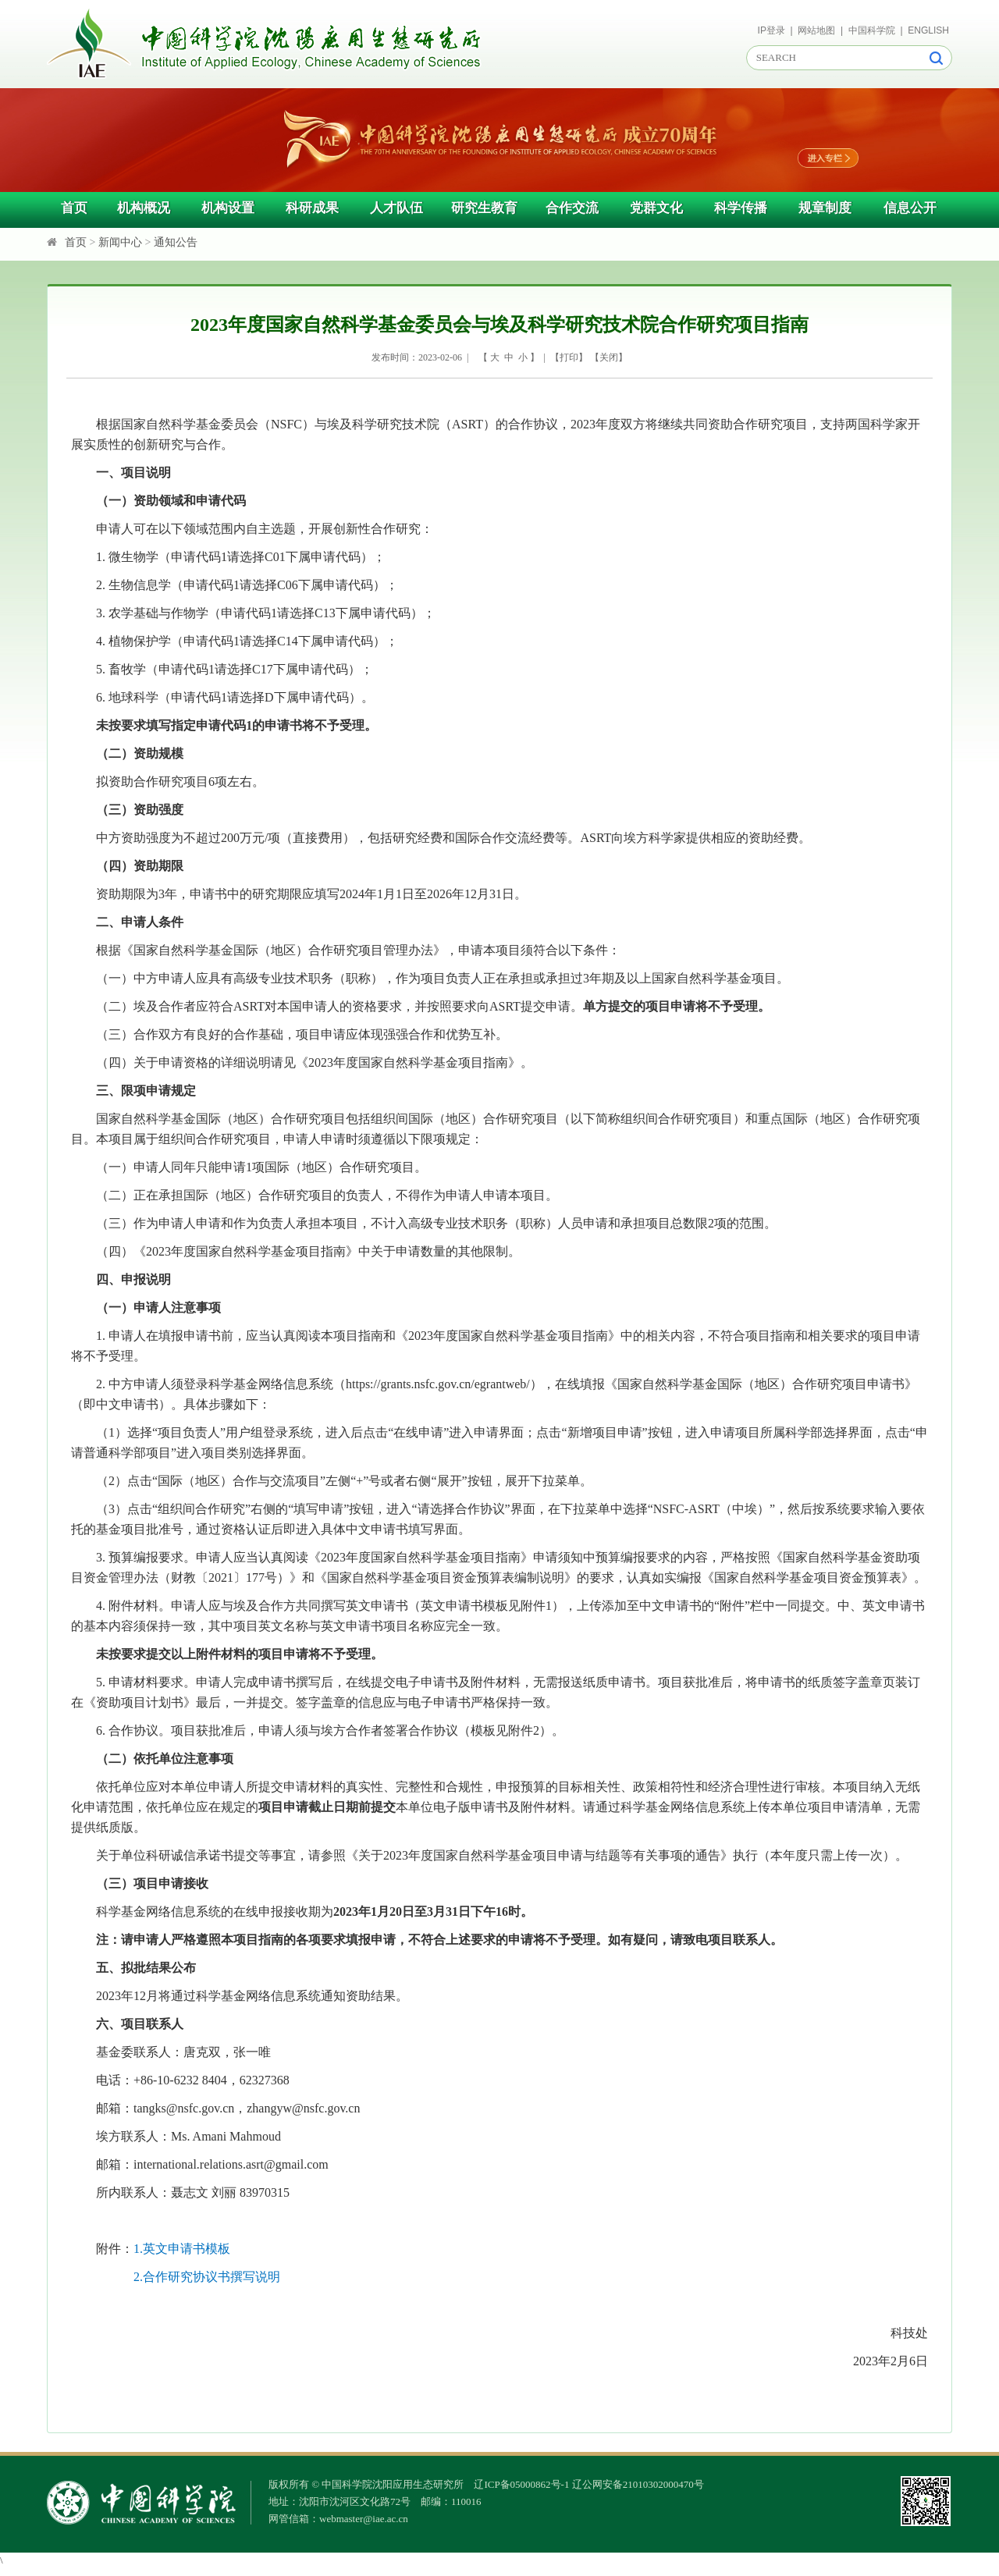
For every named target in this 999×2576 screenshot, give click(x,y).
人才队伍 (396, 208)
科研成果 (312, 208)
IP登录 (771, 30)
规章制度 (824, 208)
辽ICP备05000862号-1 (521, 2484)
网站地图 (816, 30)
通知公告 (175, 242)
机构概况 (143, 208)
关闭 (608, 357)
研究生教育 (484, 208)
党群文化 (656, 208)
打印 (569, 357)
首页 (74, 208)
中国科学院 (871, 30)
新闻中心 (120, 242)
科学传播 (740, 208)
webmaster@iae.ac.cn (363, 2518)
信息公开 (910, 208)
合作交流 (572, 208)
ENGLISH (928, 30)
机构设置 (227, 208)
